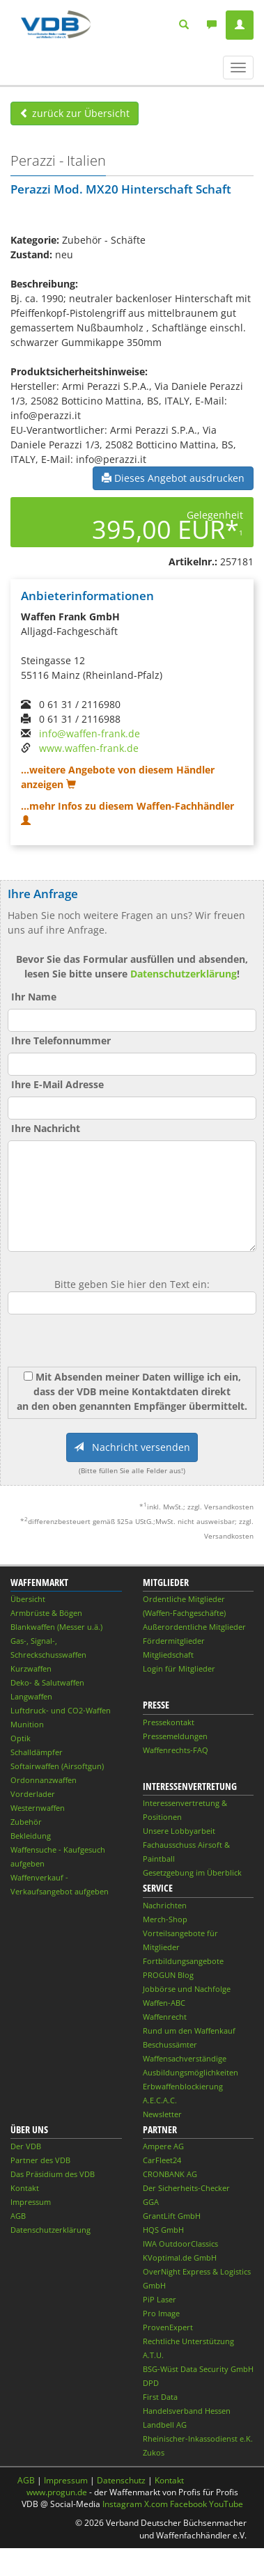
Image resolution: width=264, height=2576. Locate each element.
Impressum (30, 2202)
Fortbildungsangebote (183, 1961)
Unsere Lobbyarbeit (179, 1830)
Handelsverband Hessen (187, 2410)
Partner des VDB (40, 2160)
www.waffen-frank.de (89, 748)
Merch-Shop (165, 1919)
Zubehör (26, 1821)
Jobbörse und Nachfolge (187, 1989)
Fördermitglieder (174, 1640)
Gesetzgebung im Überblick (192, 1872)
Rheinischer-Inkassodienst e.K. (198, 2438)
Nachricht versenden (132, 1447)
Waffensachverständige (184, 2058)
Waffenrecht (165, 2016)
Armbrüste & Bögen (46, 1613)
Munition (27, 1724)
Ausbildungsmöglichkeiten (190, 2072)
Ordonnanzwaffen (43, 1780)
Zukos (153, 2452)
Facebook (188, 2504)
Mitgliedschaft (168, 1654)
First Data (160, 2397)
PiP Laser (159, 2299)
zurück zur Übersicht (75, 113)
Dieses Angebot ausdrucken (173, 478)
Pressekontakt (168, 1722)
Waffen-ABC (164, 2002)
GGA (151, 2202)
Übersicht (27, 1599)
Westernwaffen (37, 1808)
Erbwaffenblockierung (183, 2086)
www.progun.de (56, 2492)
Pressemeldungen (175, 1736)
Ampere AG (163, 2146)
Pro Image (161, 2313)
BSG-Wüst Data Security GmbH (198, 2369)
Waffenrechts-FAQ (175, 1750)
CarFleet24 (162, 2160)
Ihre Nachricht (45, 1128)
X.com (156, 2504)
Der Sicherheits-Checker (186, 2188)
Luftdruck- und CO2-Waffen (60, 1710)
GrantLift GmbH (172, 2215)
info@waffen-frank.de (89, 733)
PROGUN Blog (168, 1975)
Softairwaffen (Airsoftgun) (57, 1766)
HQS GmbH (163, 2229)
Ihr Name (33, 996)
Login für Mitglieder (179, 1668)
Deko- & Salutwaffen (47, 1682)
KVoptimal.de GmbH (180, 2257)
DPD (151, 2383)
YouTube (226, 2504)
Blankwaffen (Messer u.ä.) (56, 1626)
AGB (18, 2215)
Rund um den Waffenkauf (189, 2030)
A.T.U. (153, 2355)
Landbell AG (165, 2424)
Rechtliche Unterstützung (188, 2341)
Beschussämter (170, 2044)
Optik (20, 1738)
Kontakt (24, 2188)
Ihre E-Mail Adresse (57, 1084)
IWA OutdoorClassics (180, 2243)
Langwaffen (31, 1696)
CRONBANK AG (170, 2174)
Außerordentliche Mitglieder (194, 1626)
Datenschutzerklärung (183, 973)
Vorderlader (32, 1794)
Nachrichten (165, 1905)
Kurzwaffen (31, 1668)
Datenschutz (121, 2480)
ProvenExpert (168, 2327)
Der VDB (25, 2146)
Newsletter (162, 2114)
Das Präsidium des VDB (52, 2174)
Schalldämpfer (36, 1752)
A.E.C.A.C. (160, 2100)
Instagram (122, 2504)
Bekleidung (30, 1835)
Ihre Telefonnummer (61, 1040)
